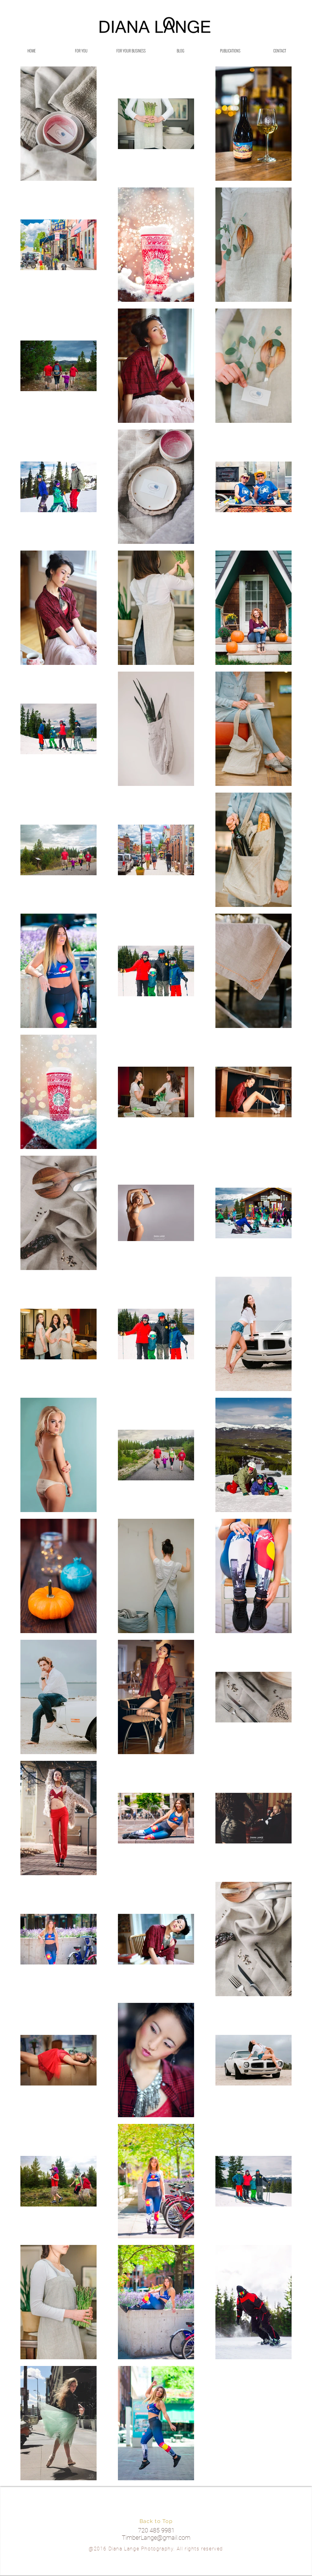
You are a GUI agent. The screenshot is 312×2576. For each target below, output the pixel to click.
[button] (81, 51)
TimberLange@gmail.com (156, 2537)
